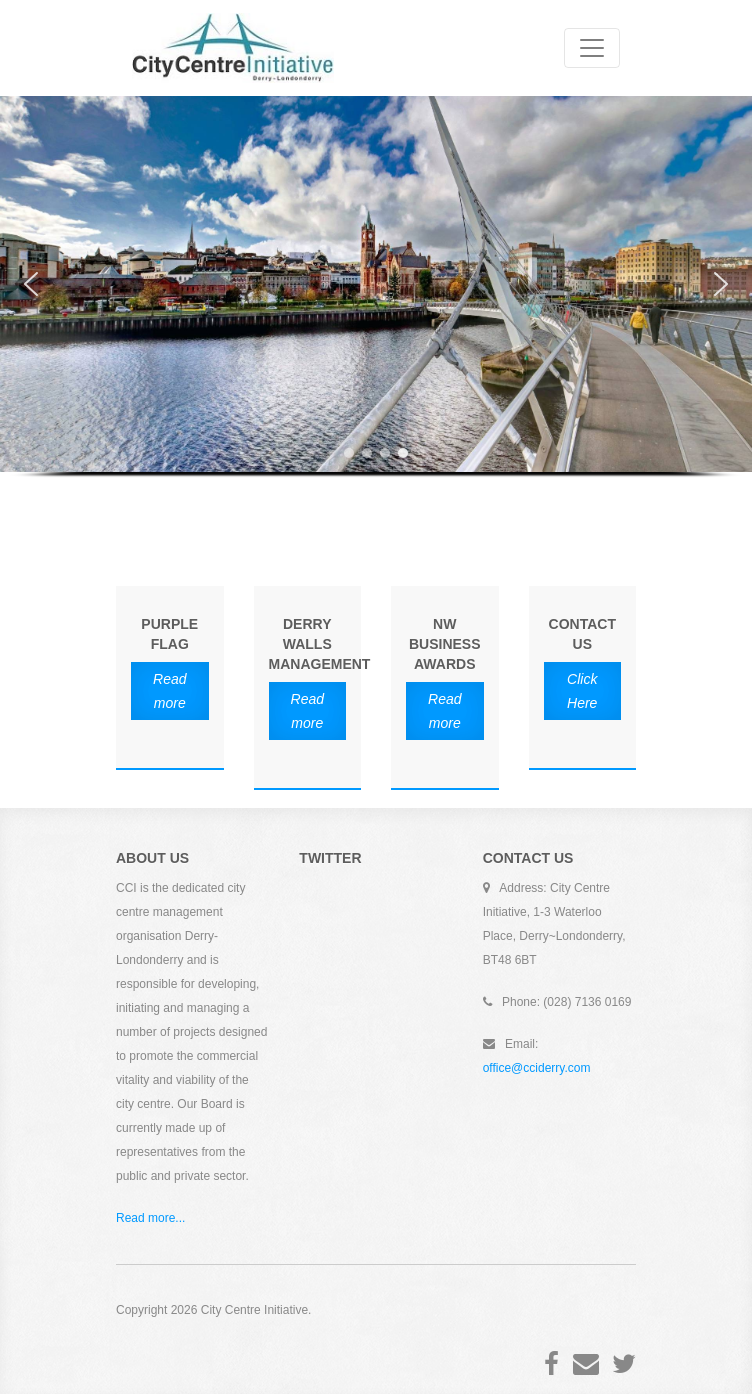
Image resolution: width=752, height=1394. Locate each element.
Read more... (150, 1218)
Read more (169, 691)
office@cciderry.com (537, 1068)
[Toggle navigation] (592, 48)
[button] (31, 284)
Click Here (582, 691)
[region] (376, 301)
